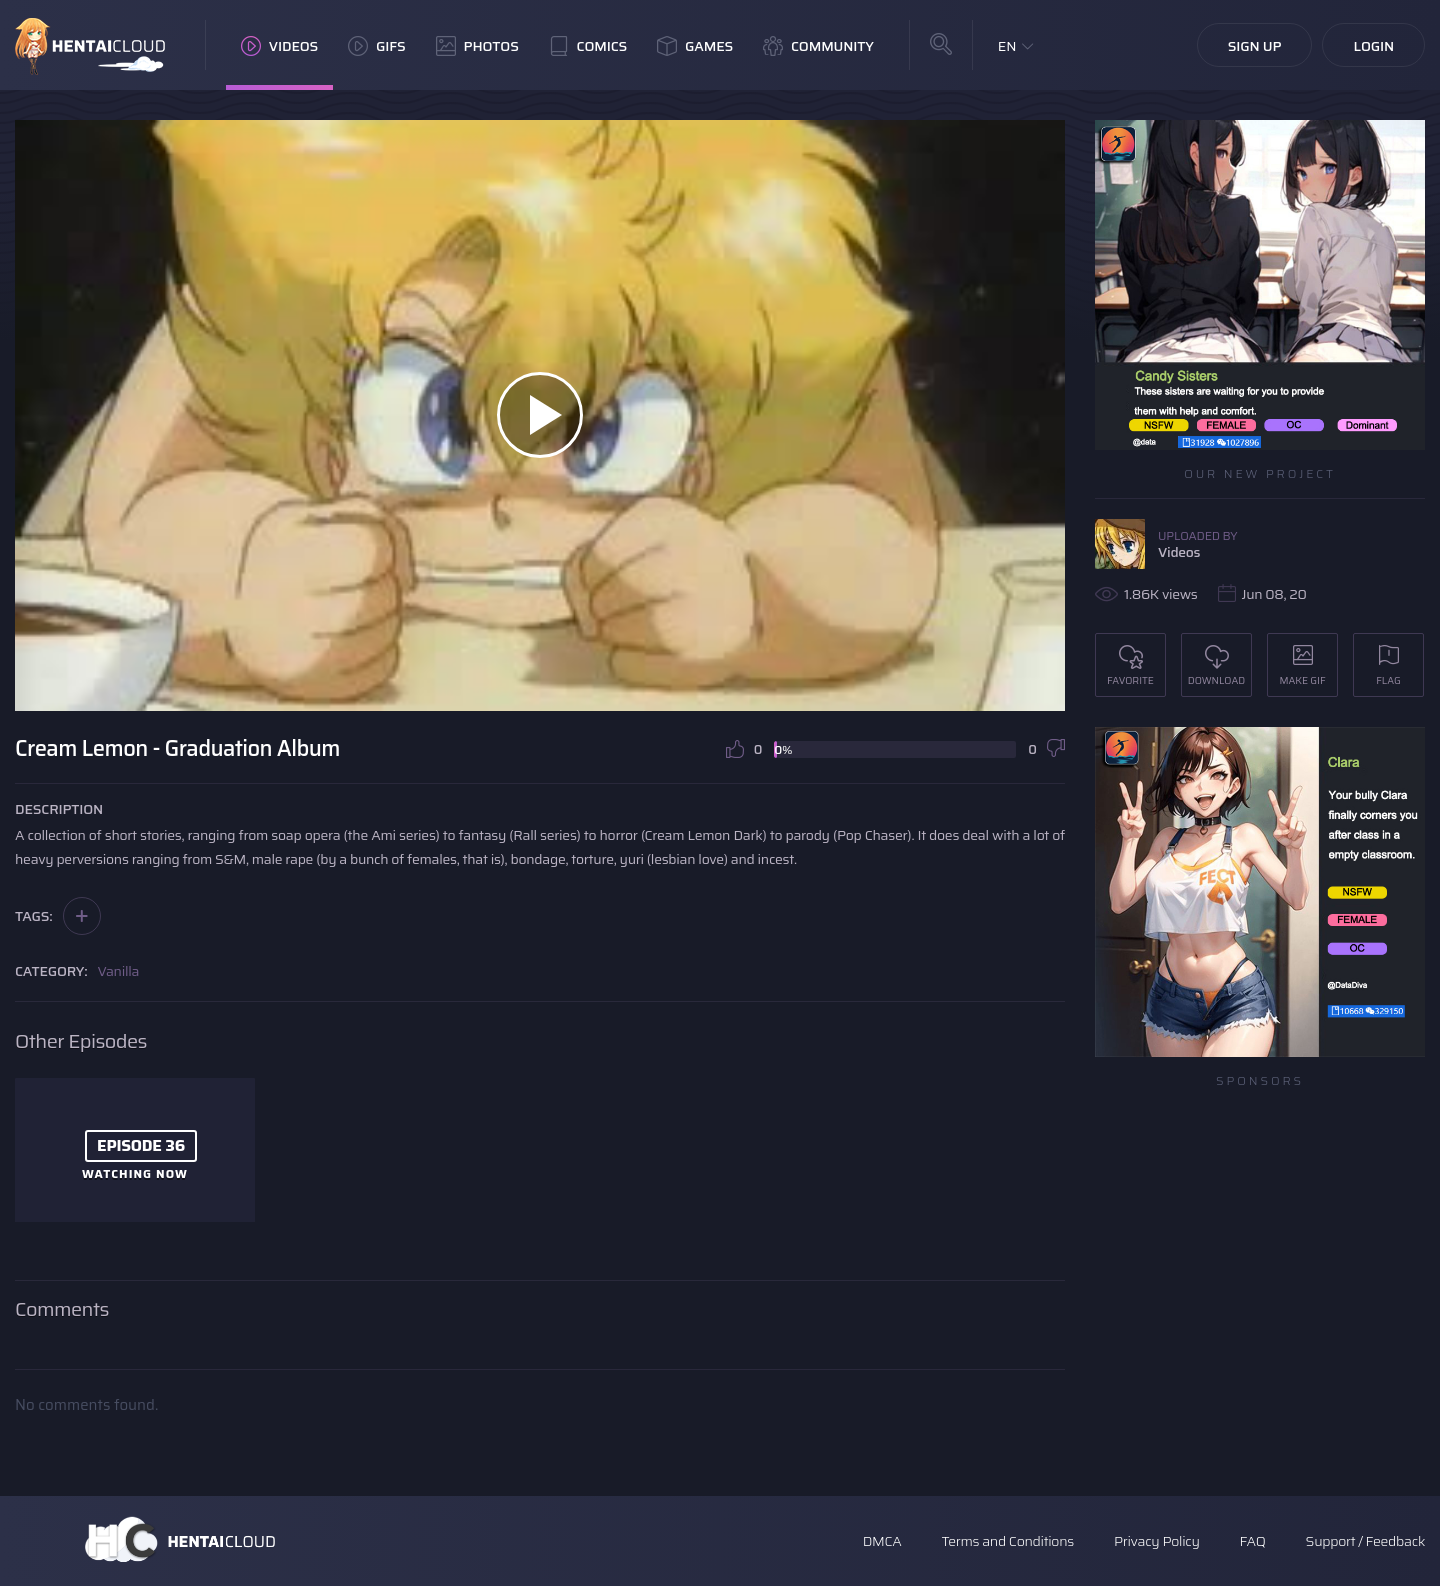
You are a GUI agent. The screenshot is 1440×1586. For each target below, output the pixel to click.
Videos (279, 46)
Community (818, 46)
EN (1007, 46)
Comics (588, 46)
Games (695, 46)
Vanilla (119, 971)
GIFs (377, 46)
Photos (477, 46)
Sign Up (1255, 46)
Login (1373, 46)
